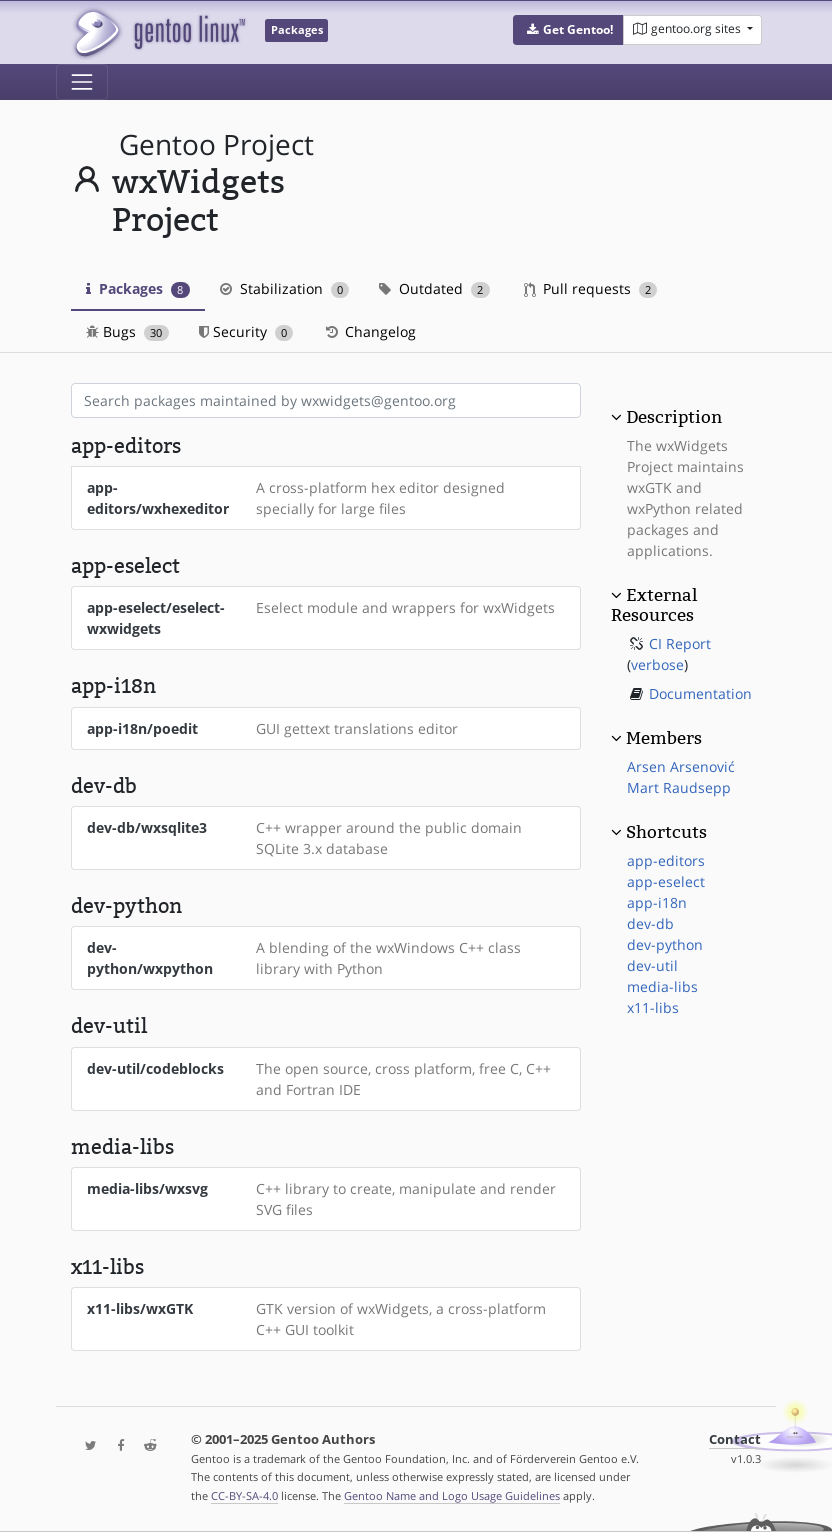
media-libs (662, 986)
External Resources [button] (654, 605)
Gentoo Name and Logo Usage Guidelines (452, 1495)
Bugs (127, 331)
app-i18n (657, 902)
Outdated (434, 288)
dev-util (652, 965)
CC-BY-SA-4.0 (244, 1495)
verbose (657, 664)
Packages (138, 288)
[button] (568, 30)
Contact (735, 1439)
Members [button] (664, 738)
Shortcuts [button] (666, 832)
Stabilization (285, 288)
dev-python (665, 944)
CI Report (680, 643)
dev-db (650, 923)
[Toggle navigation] (82, 82)
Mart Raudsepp (679, 787)
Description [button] (674, 417)
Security (246, 331)
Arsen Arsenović (681, 766)
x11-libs (653, 1007)
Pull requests (591, 288)
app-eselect (666, 881)
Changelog (369, 331)
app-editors (666, 860)
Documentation (700, 693)
